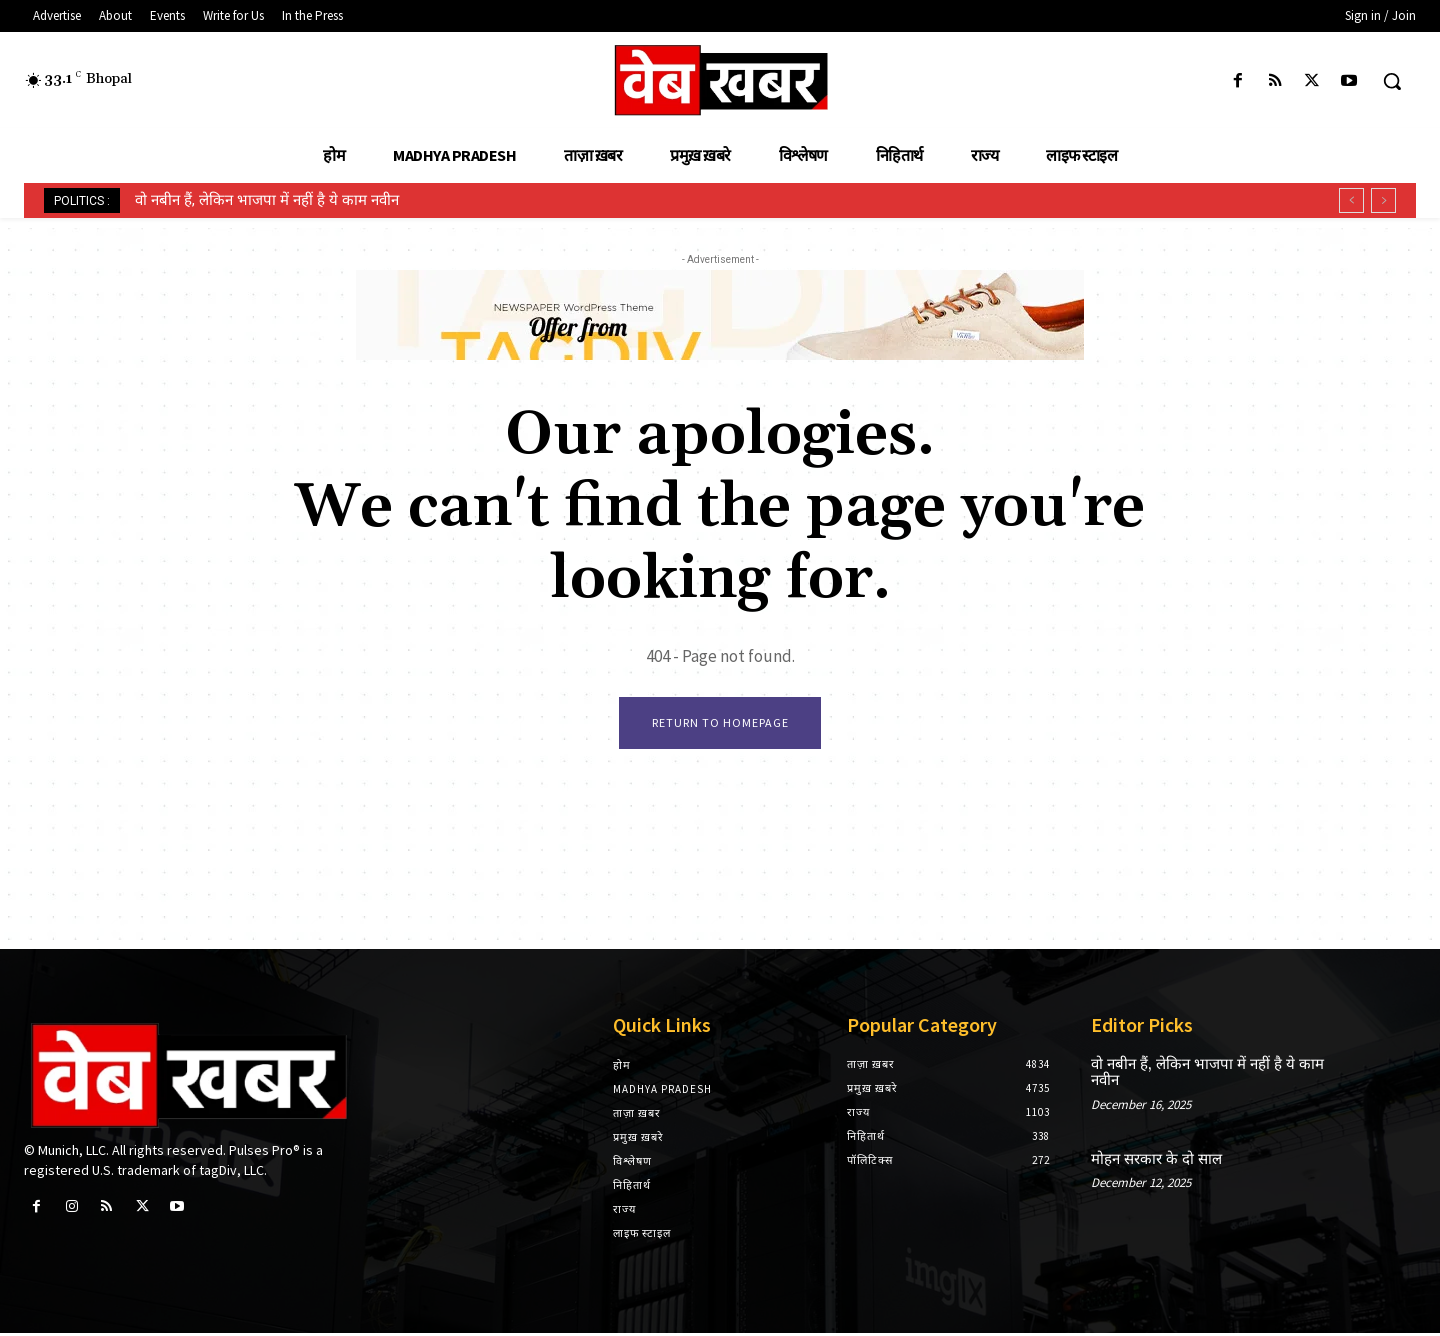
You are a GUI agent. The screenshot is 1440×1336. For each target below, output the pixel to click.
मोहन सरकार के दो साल (1156, 1162)
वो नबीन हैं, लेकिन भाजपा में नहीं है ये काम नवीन (267, 200)
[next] (1383, 200)
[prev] (1351, 200)
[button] (1392, 81)
